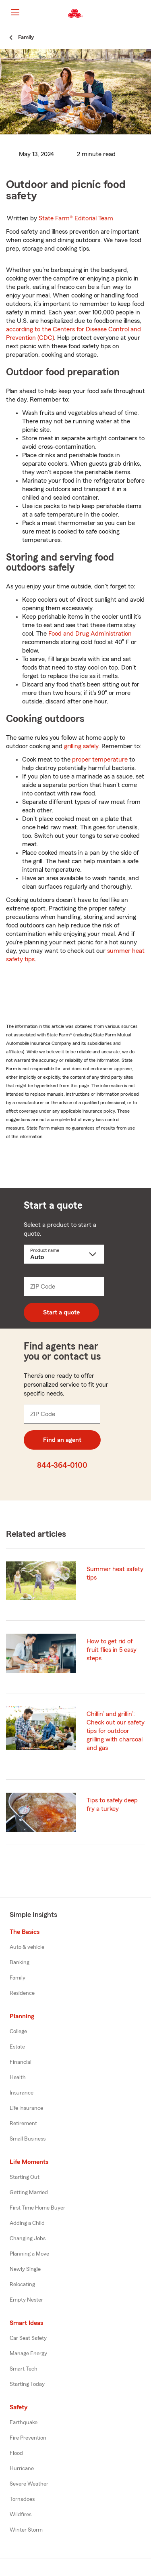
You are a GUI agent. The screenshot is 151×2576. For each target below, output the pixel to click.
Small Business (28, 2139)
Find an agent (62, 1440)
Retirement (23, 2123)
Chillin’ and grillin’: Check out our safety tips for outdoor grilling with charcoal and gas (116, 1731)
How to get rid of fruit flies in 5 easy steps (112, 1650)
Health (18, 2077)
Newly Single (25, 2269)
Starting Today (27, 2384)
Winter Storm (26, 2530)
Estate (17, 2047)
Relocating (22, 2284)
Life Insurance (26, 2108)
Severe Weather (29, 2484)
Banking (19, 1962)
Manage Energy (28, 2353)
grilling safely (81, 746)
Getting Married (29, 2192)
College (18, 2031)
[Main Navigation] (15, 12)
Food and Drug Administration (90, 633)
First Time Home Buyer (37, 2208)
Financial (20, 2062)
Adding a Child (27, 2223)
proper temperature (100, 759)
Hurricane (22, 2468)
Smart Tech (23, 2369)
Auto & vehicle (27, 1947)
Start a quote (61, 1312)
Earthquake (23, 2422)
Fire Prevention (28, 2438)
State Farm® (76, 218)
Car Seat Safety (28, 2338)
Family (17, 1978)
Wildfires (20, 2514)
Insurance (21, 2093)
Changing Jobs (28, 2238)
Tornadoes (22, 2499)
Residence (22, 1993)
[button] (144, 13)
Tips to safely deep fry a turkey (112, 1804)
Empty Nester (26, 2300)
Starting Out (24, 2177)
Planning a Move (29, 2254)
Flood (16, 2453)
